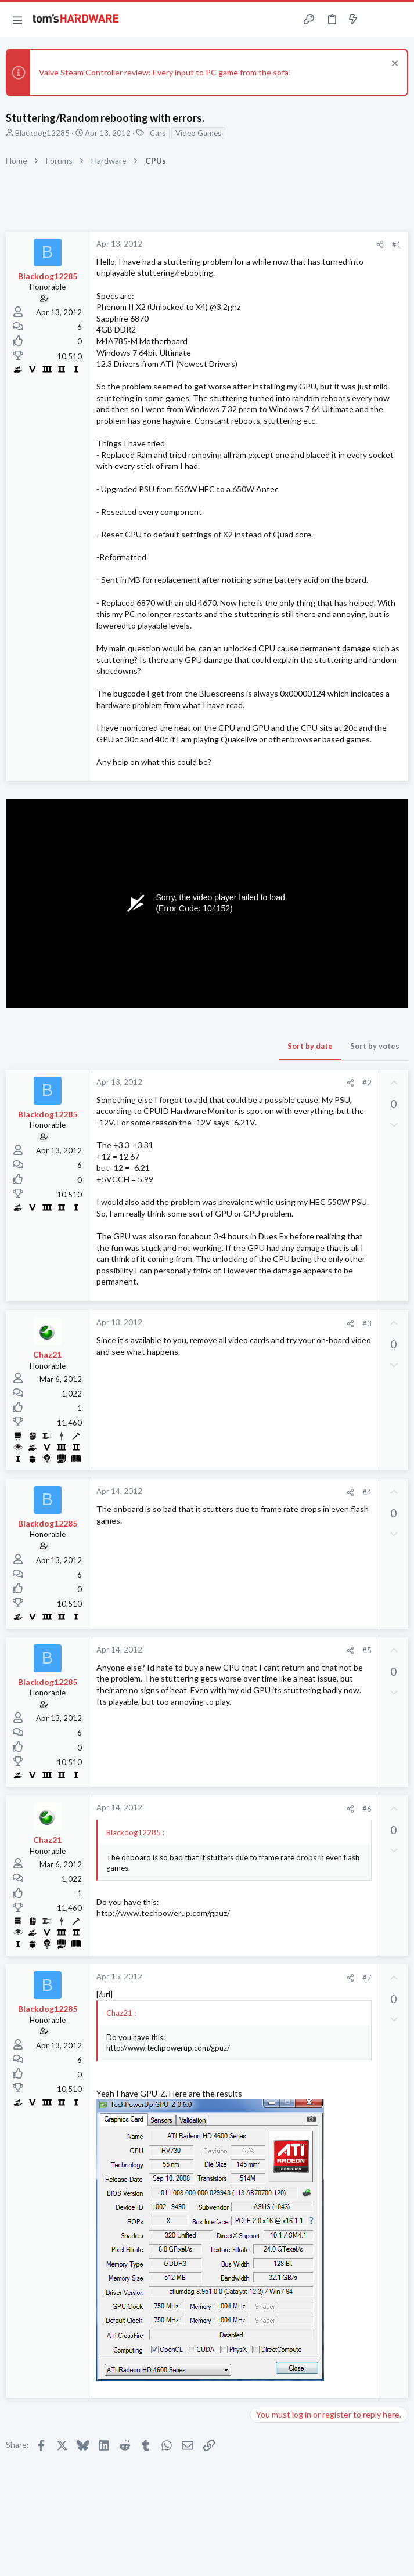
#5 (367, 1650)
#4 (367, 1492)
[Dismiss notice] (393, 65)
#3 (367, 1323)
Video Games (198, 133)
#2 (367, 1082)
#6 (367, 1808)
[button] (17, 20)
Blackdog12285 (42, 133)
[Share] (380, 244)
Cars (157, 133)
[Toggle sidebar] (375, 19)
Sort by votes (374, 1046)
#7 (367, 1977)
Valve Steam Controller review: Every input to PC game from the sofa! (165, 72)
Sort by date (310, 1046)
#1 (396, 244)
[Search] (398, 20)
